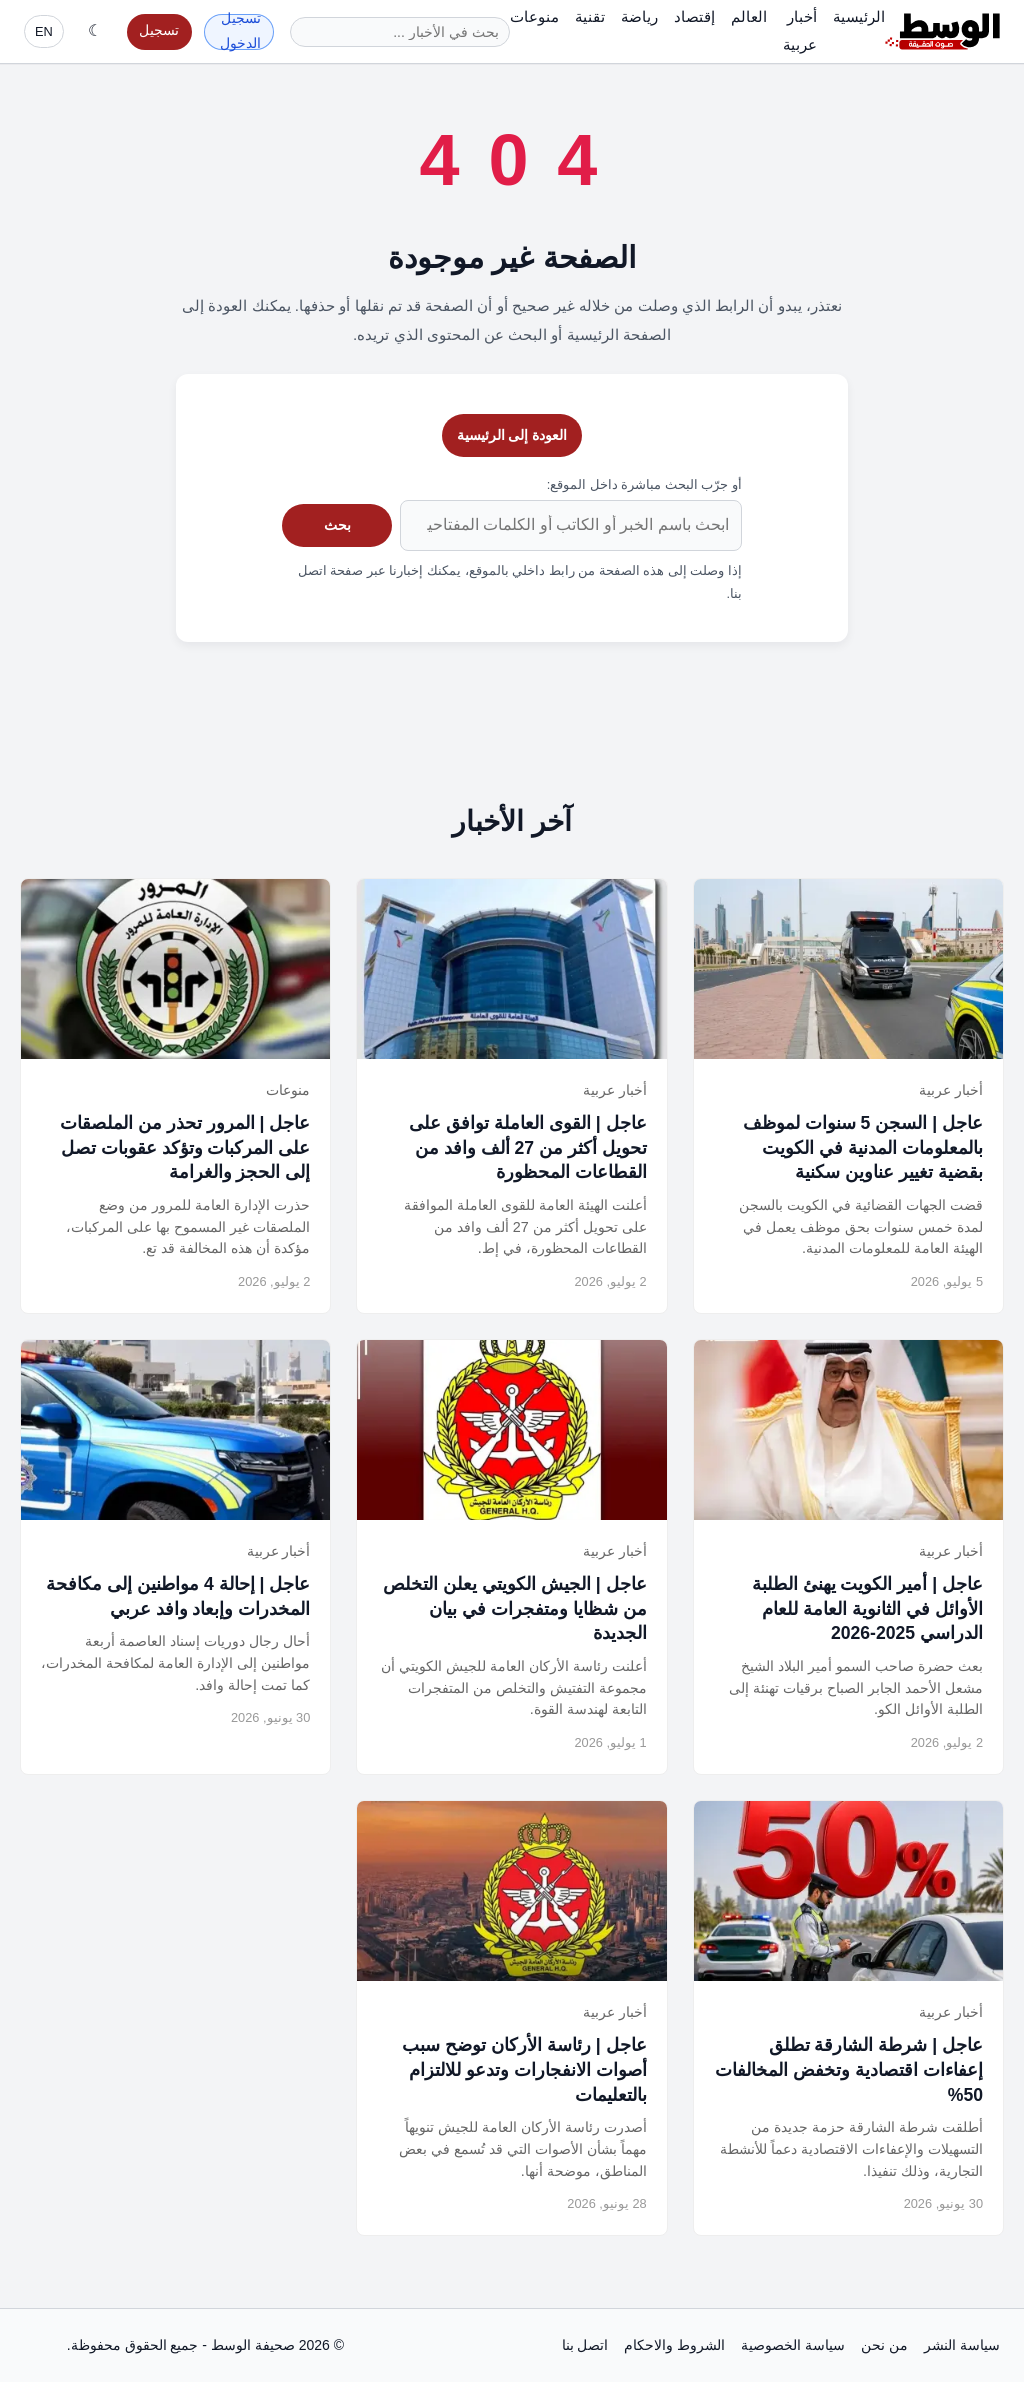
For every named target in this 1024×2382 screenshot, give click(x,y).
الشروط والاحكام (674, 2345)
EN (44, 31)
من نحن (884, 2345)
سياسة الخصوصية (793, 2345)
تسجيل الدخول (240, 32)
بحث (337, 525)
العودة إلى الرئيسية (512, 435)
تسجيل (159, 30)
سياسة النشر (962, 2345)
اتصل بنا (585, 2345)
